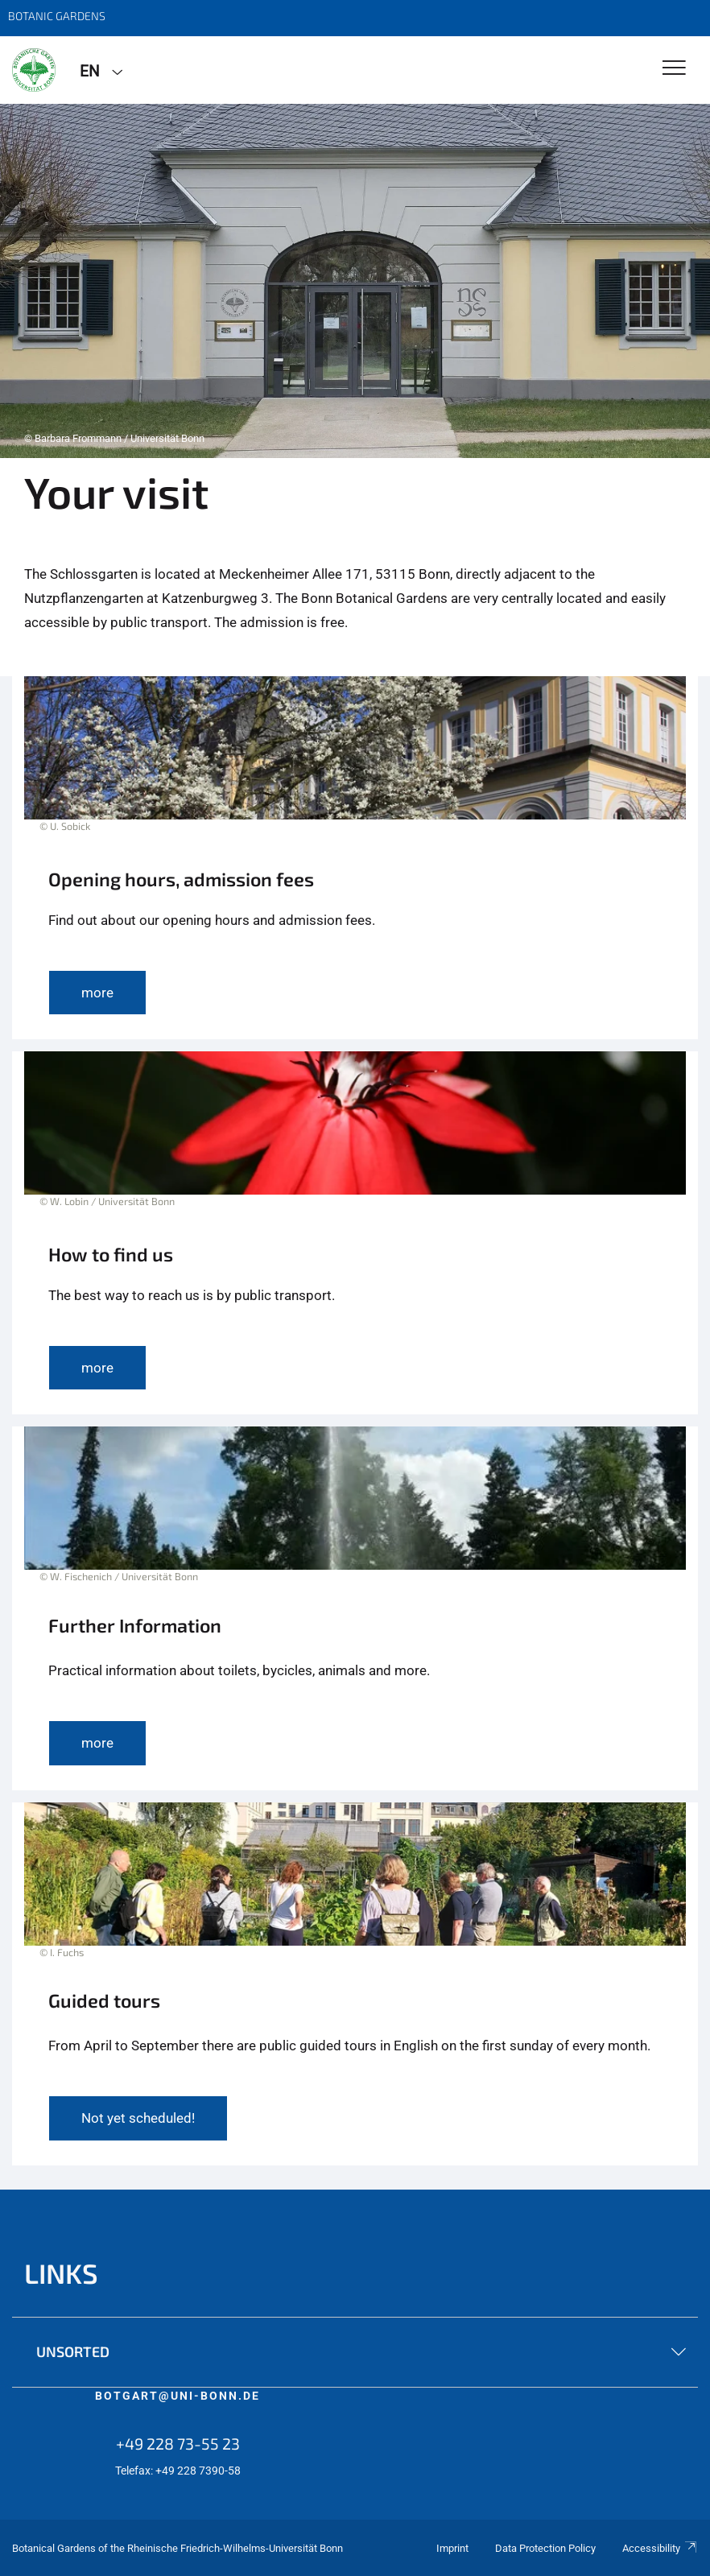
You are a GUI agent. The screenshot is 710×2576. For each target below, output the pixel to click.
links (61, 2272)
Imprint (452, 2548)
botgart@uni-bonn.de (177, 2395)
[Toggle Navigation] (674, 68)
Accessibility (660, 2548)
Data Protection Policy (545, 2548)
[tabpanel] (355, 281)
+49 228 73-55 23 (178, 2443)
